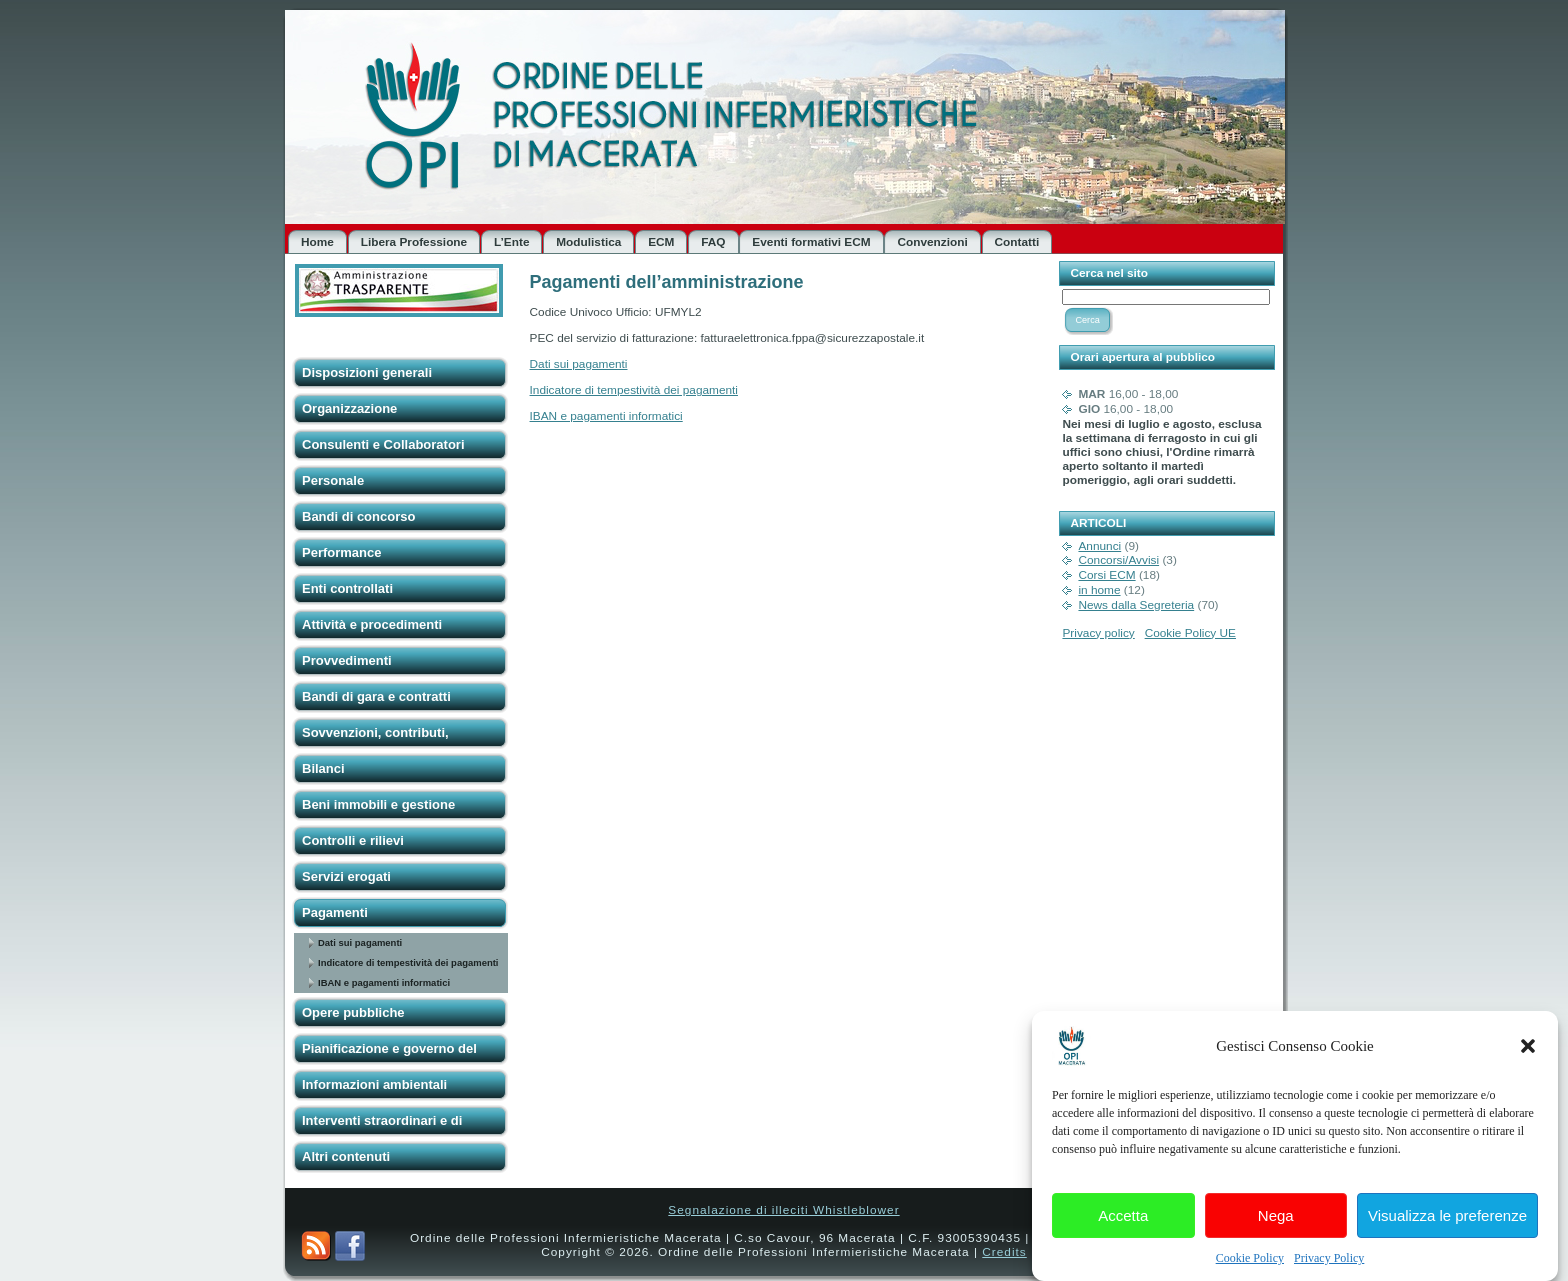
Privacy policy (1098, 633)
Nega (1276, 1230)
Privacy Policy (1329, 1274)
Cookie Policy (1250, 1274)
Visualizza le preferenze (1447, 1230)
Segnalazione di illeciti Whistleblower (783, 1210)
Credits (1004, 1252)
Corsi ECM (1106, 575)
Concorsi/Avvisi (1118, 560)
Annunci (1099, 546)
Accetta (1123, 1230)
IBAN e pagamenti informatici (384, 982)
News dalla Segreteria (1136, 605)
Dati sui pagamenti (360, 942)
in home (1099, 590)
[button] (1528, 1062)
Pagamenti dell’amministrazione (667, 282)
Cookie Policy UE (1190, 633)
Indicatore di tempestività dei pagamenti (408, 962)
